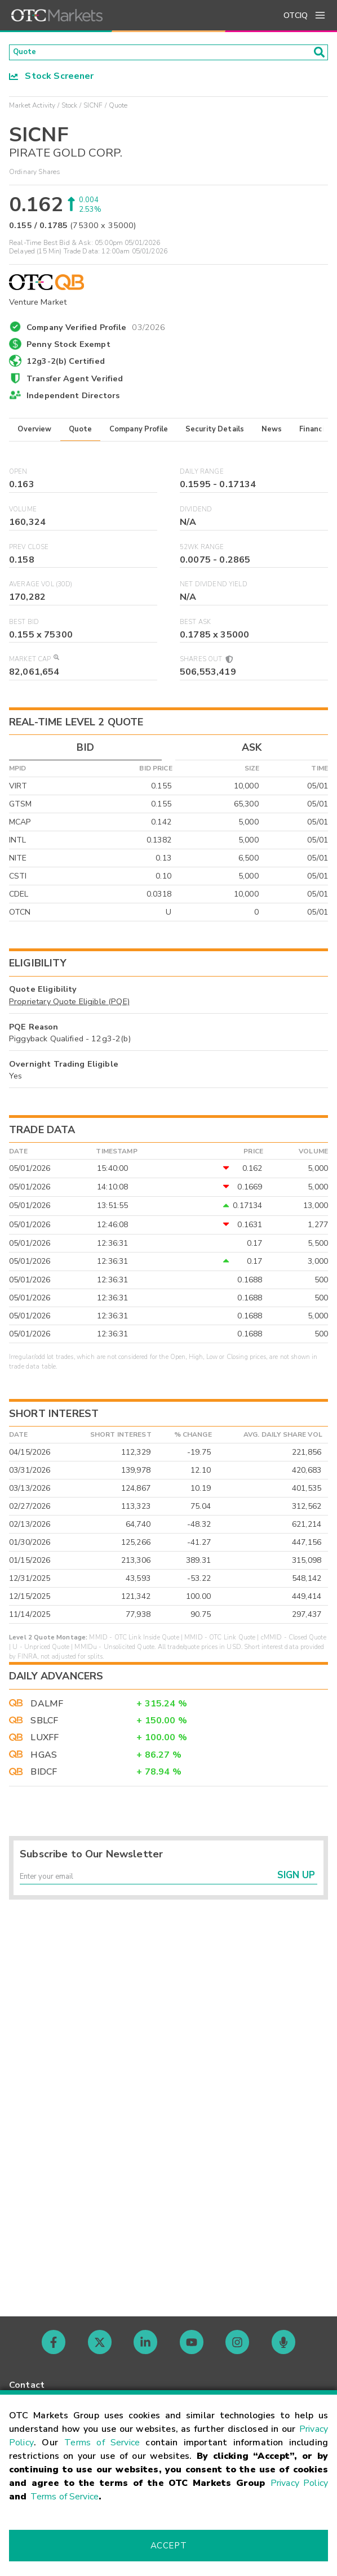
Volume (23, 513)
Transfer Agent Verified (74, 382)
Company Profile (138, 432)
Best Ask (195, 625)
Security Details (214, 432)
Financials (317, 432)
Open (18, 475)
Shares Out (206, 663)
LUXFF (44, 1741)
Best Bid (24, 625)
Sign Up (296, 1883)
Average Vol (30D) (41, 588)
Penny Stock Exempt (68, 348)
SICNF (93, 108)
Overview (34, 432)
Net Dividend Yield (213, 588)
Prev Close (29, 550)
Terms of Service (102, 2442)
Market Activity (32, 108)
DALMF (46, 1707)
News (271, 432)
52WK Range (202, 550)
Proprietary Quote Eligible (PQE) (69, 1004)
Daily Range (202, 475)
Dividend (196, 513)
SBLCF (44, 1724)
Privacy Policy (299, 2483)
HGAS (43, 1758)
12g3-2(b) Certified (65, 365)
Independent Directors (72, 399)
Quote (80, 432)
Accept (168, 2545)
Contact (27, 2385)
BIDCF (43, 1775)
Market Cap (34, 663)
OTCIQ (295, 15)
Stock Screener (51, 79)
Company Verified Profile (96, 329)
